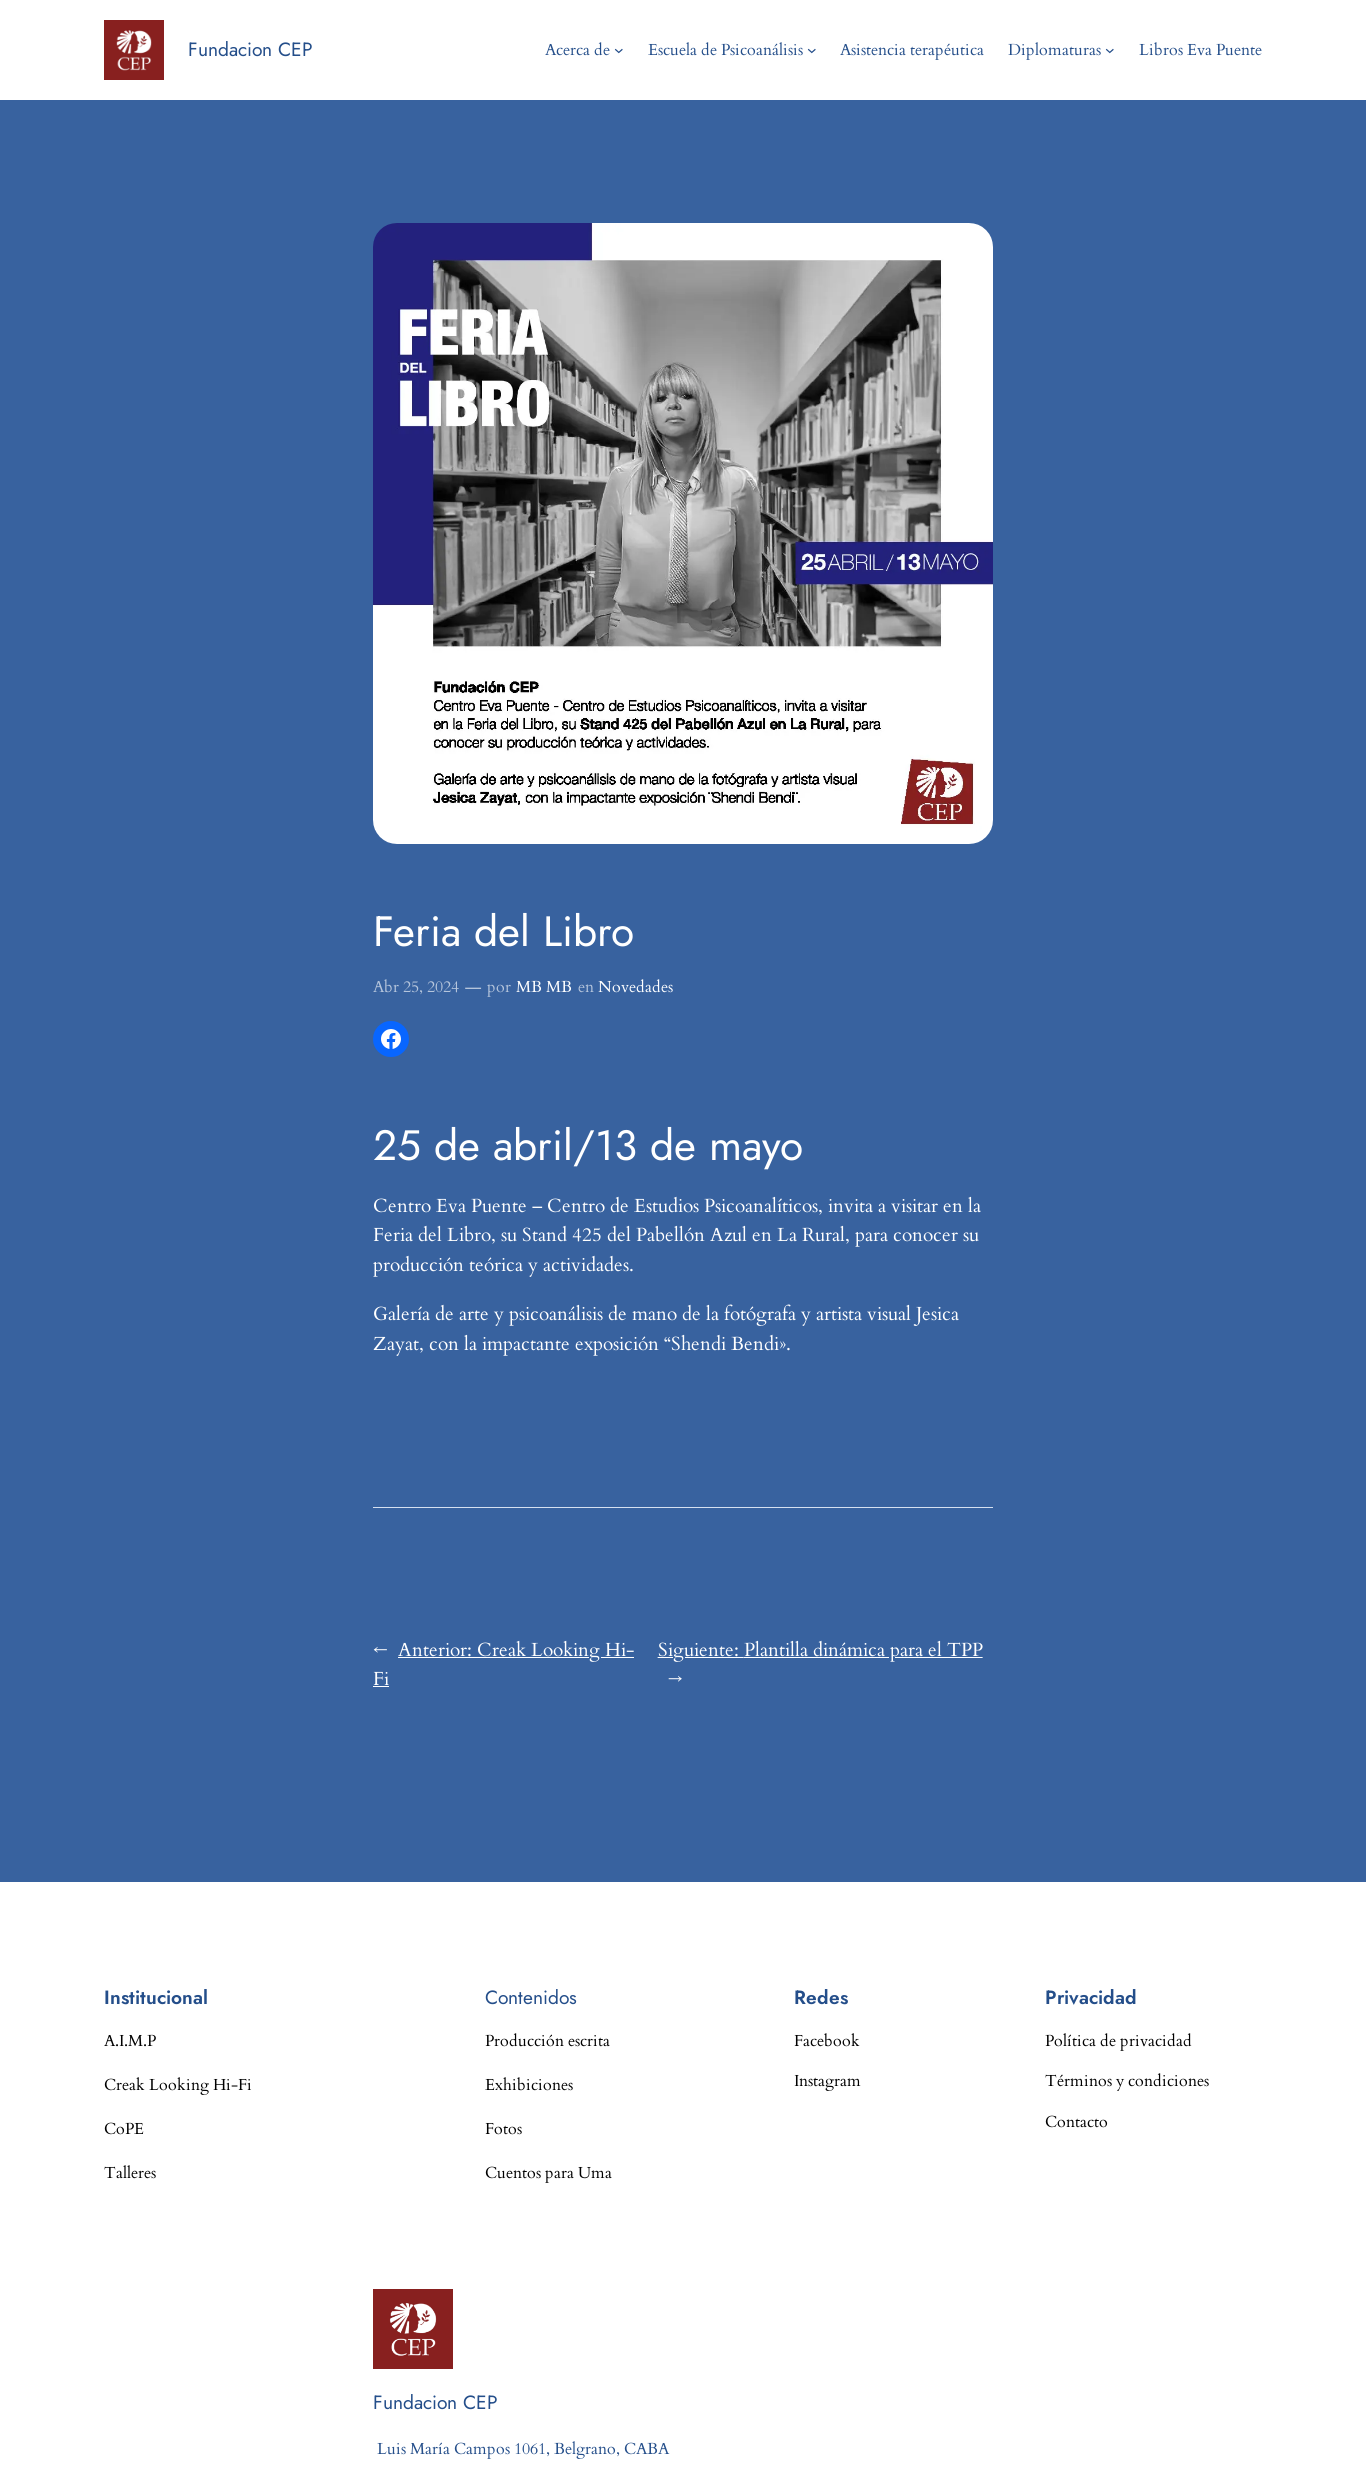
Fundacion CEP (250, 49)
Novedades (635, 987)
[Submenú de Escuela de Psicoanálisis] (812, 50)
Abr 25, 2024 (416, 987)
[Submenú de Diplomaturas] (1110, 50)
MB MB (544, 987)
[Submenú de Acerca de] (619, 50)
